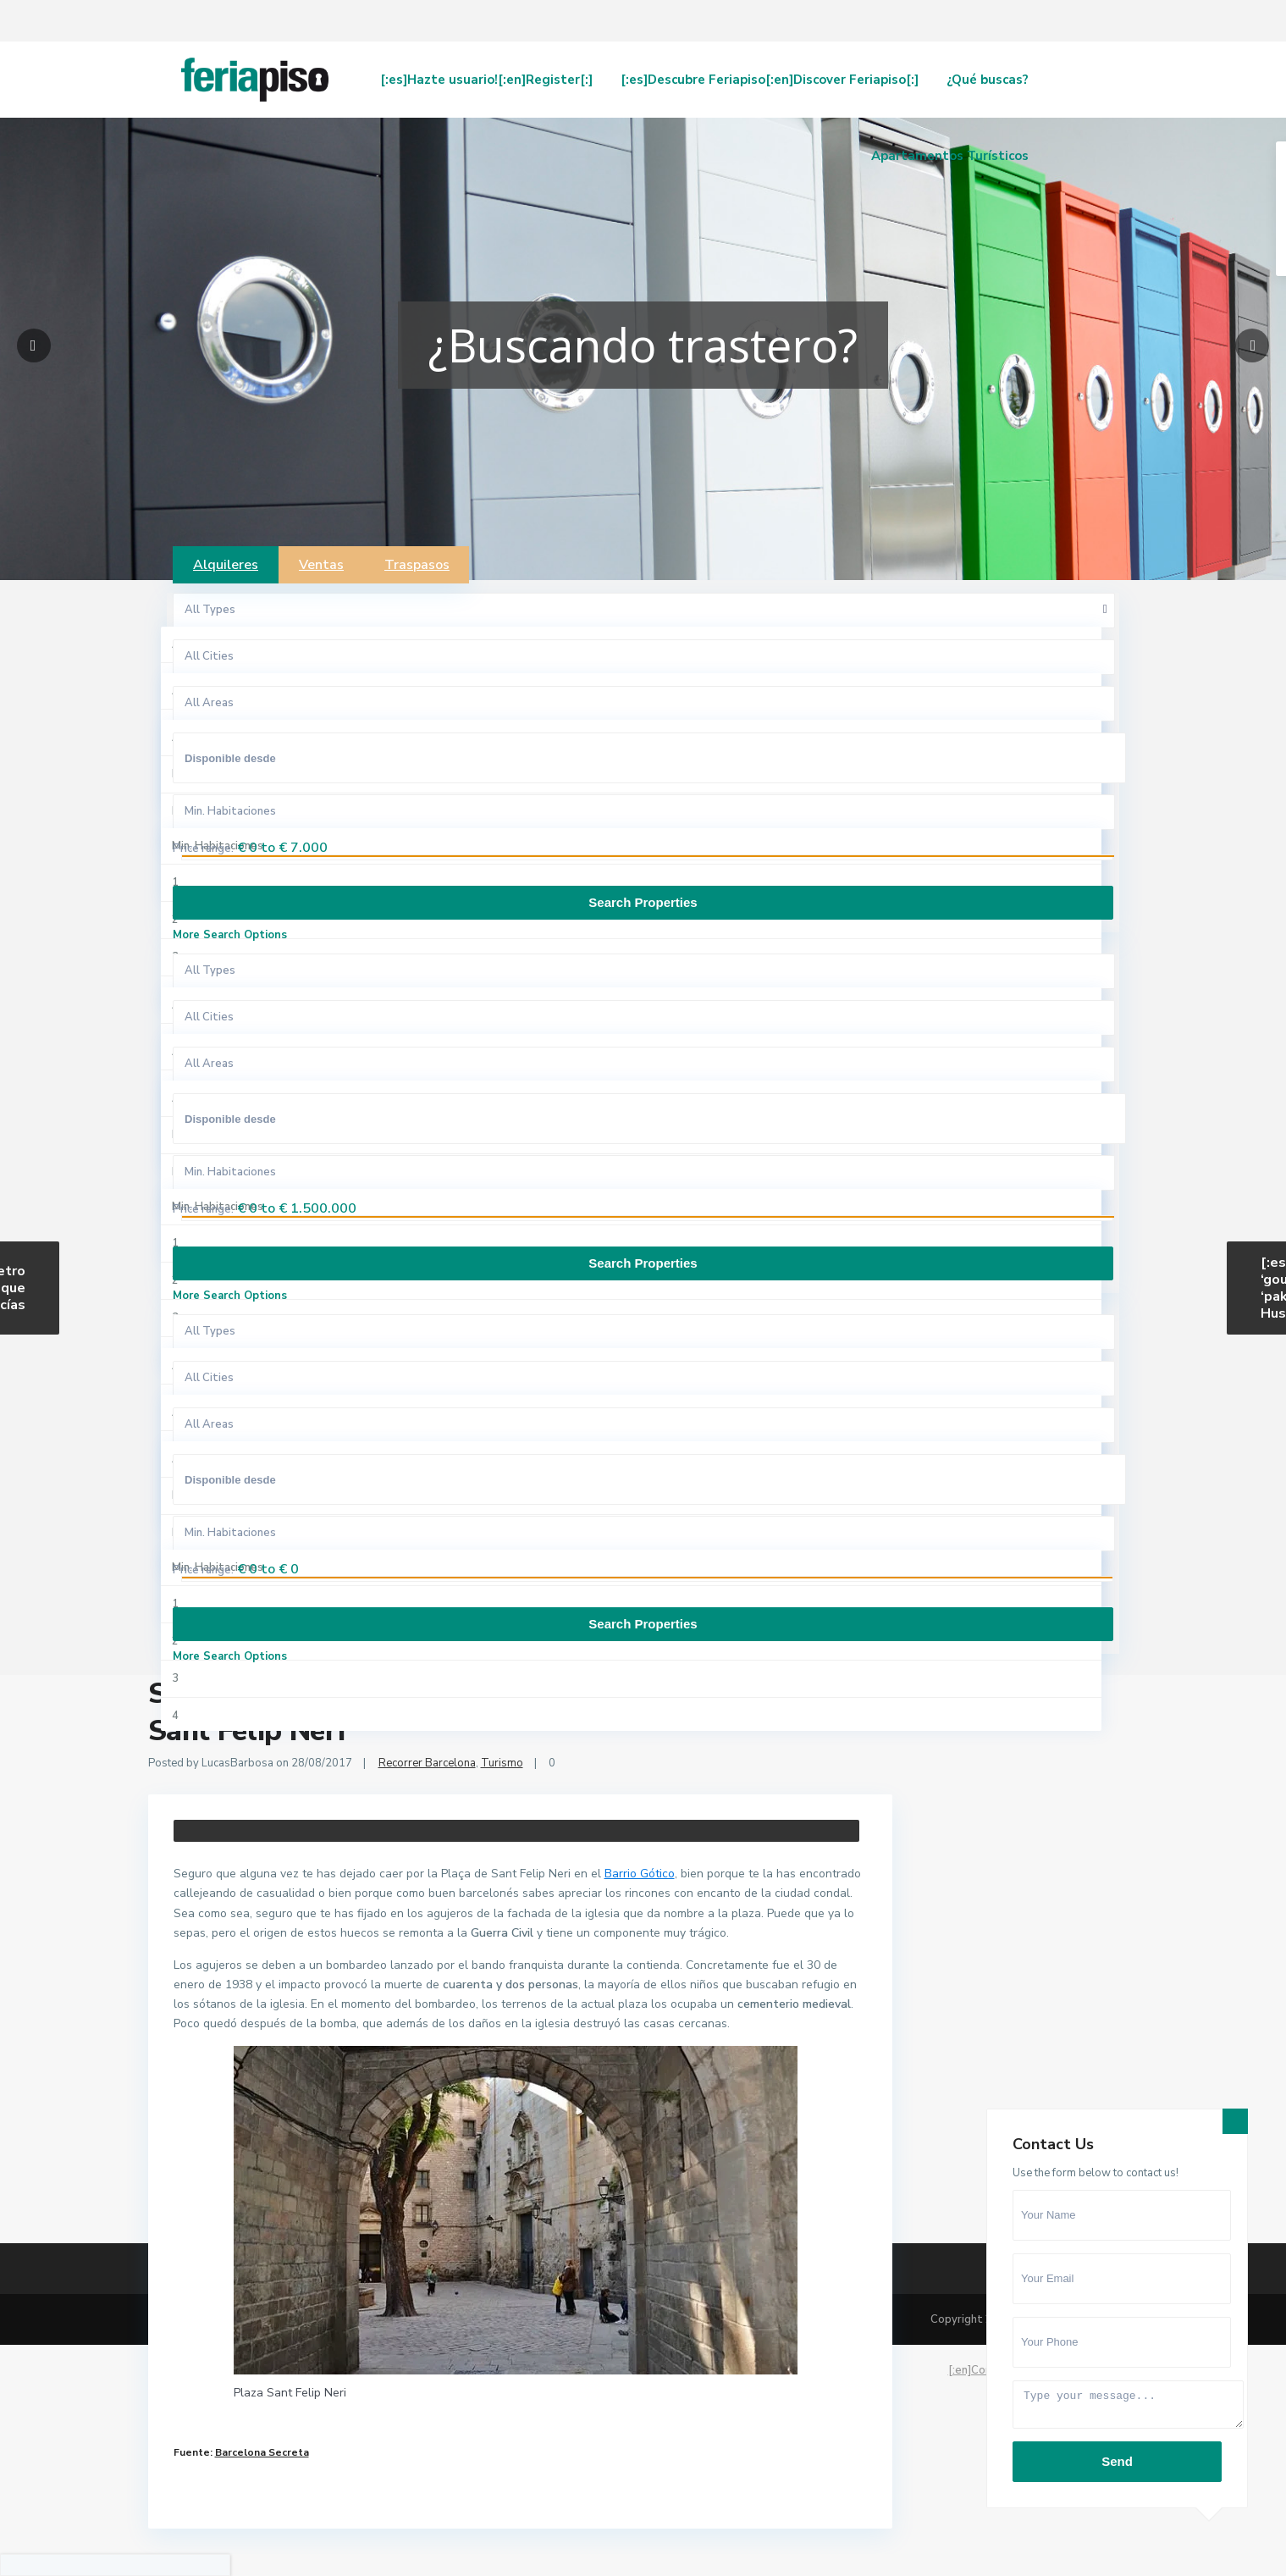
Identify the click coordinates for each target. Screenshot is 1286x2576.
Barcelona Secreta (262, 2452)
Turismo (502, 1763)
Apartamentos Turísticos (950, 155)
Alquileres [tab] (225, 565)
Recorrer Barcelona (427, 1763)
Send (1117, 2461)
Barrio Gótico (639, 1874)
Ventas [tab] (321, 565)
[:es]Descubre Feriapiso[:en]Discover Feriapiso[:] (770, 79)
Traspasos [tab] (417, 565)
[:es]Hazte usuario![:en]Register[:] (486, 79)
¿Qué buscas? (988, 79)
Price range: (203, 848)
